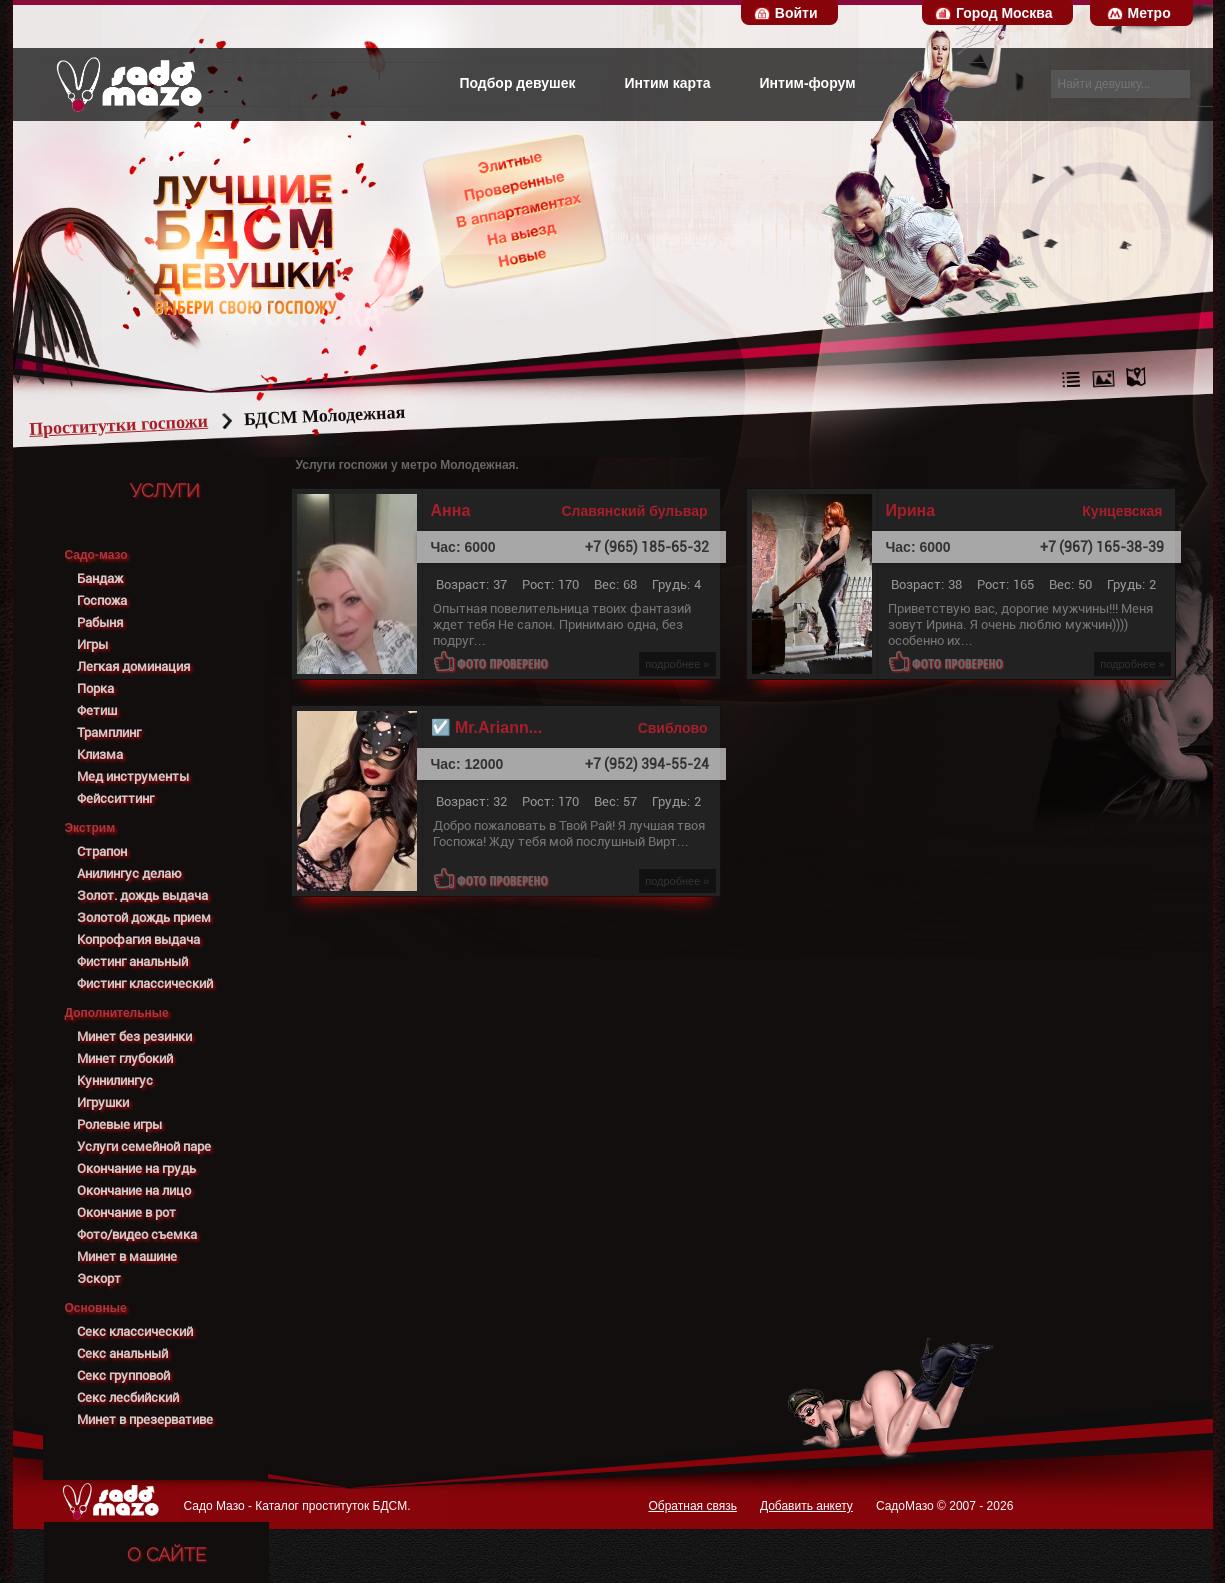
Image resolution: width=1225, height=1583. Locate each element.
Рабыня (100, 622)
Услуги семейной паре (144, 1146)
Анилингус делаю (129, 873)
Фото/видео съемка (137, 1234)
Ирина (911, 511)
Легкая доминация (133, 666)
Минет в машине (127, 1256)
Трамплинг (109, 732)
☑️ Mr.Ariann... (487, 728)
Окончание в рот (126, 1212)
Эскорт (99, 1278)
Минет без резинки (134, 1036)
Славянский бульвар (634, 511)
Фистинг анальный (132, 961)
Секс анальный (122, 1353)
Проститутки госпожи (156, 425)
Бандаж (100, 578)
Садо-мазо (96, 555)
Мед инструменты (133, 776)
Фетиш (97, 710)
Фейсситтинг (115, 798)
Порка (95, 688)
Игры (92, 644)
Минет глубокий (125, 1058)
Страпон (102, 851)
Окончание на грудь (136, 1168)
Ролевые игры (119, 1124)
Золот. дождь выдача (142, 895)
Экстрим (90, 828)
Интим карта (668, 83)
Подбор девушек (517, 83)
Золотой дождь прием (144, 917)
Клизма (100, 754)
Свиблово (673, 728)
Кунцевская (1122, 511)
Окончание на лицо (134, 1190)
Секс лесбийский (128, 1397)
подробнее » (677, 664)
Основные (96, 1308)
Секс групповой (123, 1375)
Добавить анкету (806, 1506)
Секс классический (135, 1331)
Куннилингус (115, 1080)
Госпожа (102, 600)
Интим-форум (808, 83)
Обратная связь (692, 1506)
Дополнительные (117, 1013)
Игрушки (103, 1102)
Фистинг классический (145, 983)
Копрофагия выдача (138, 939)
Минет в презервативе (145, 1419)
